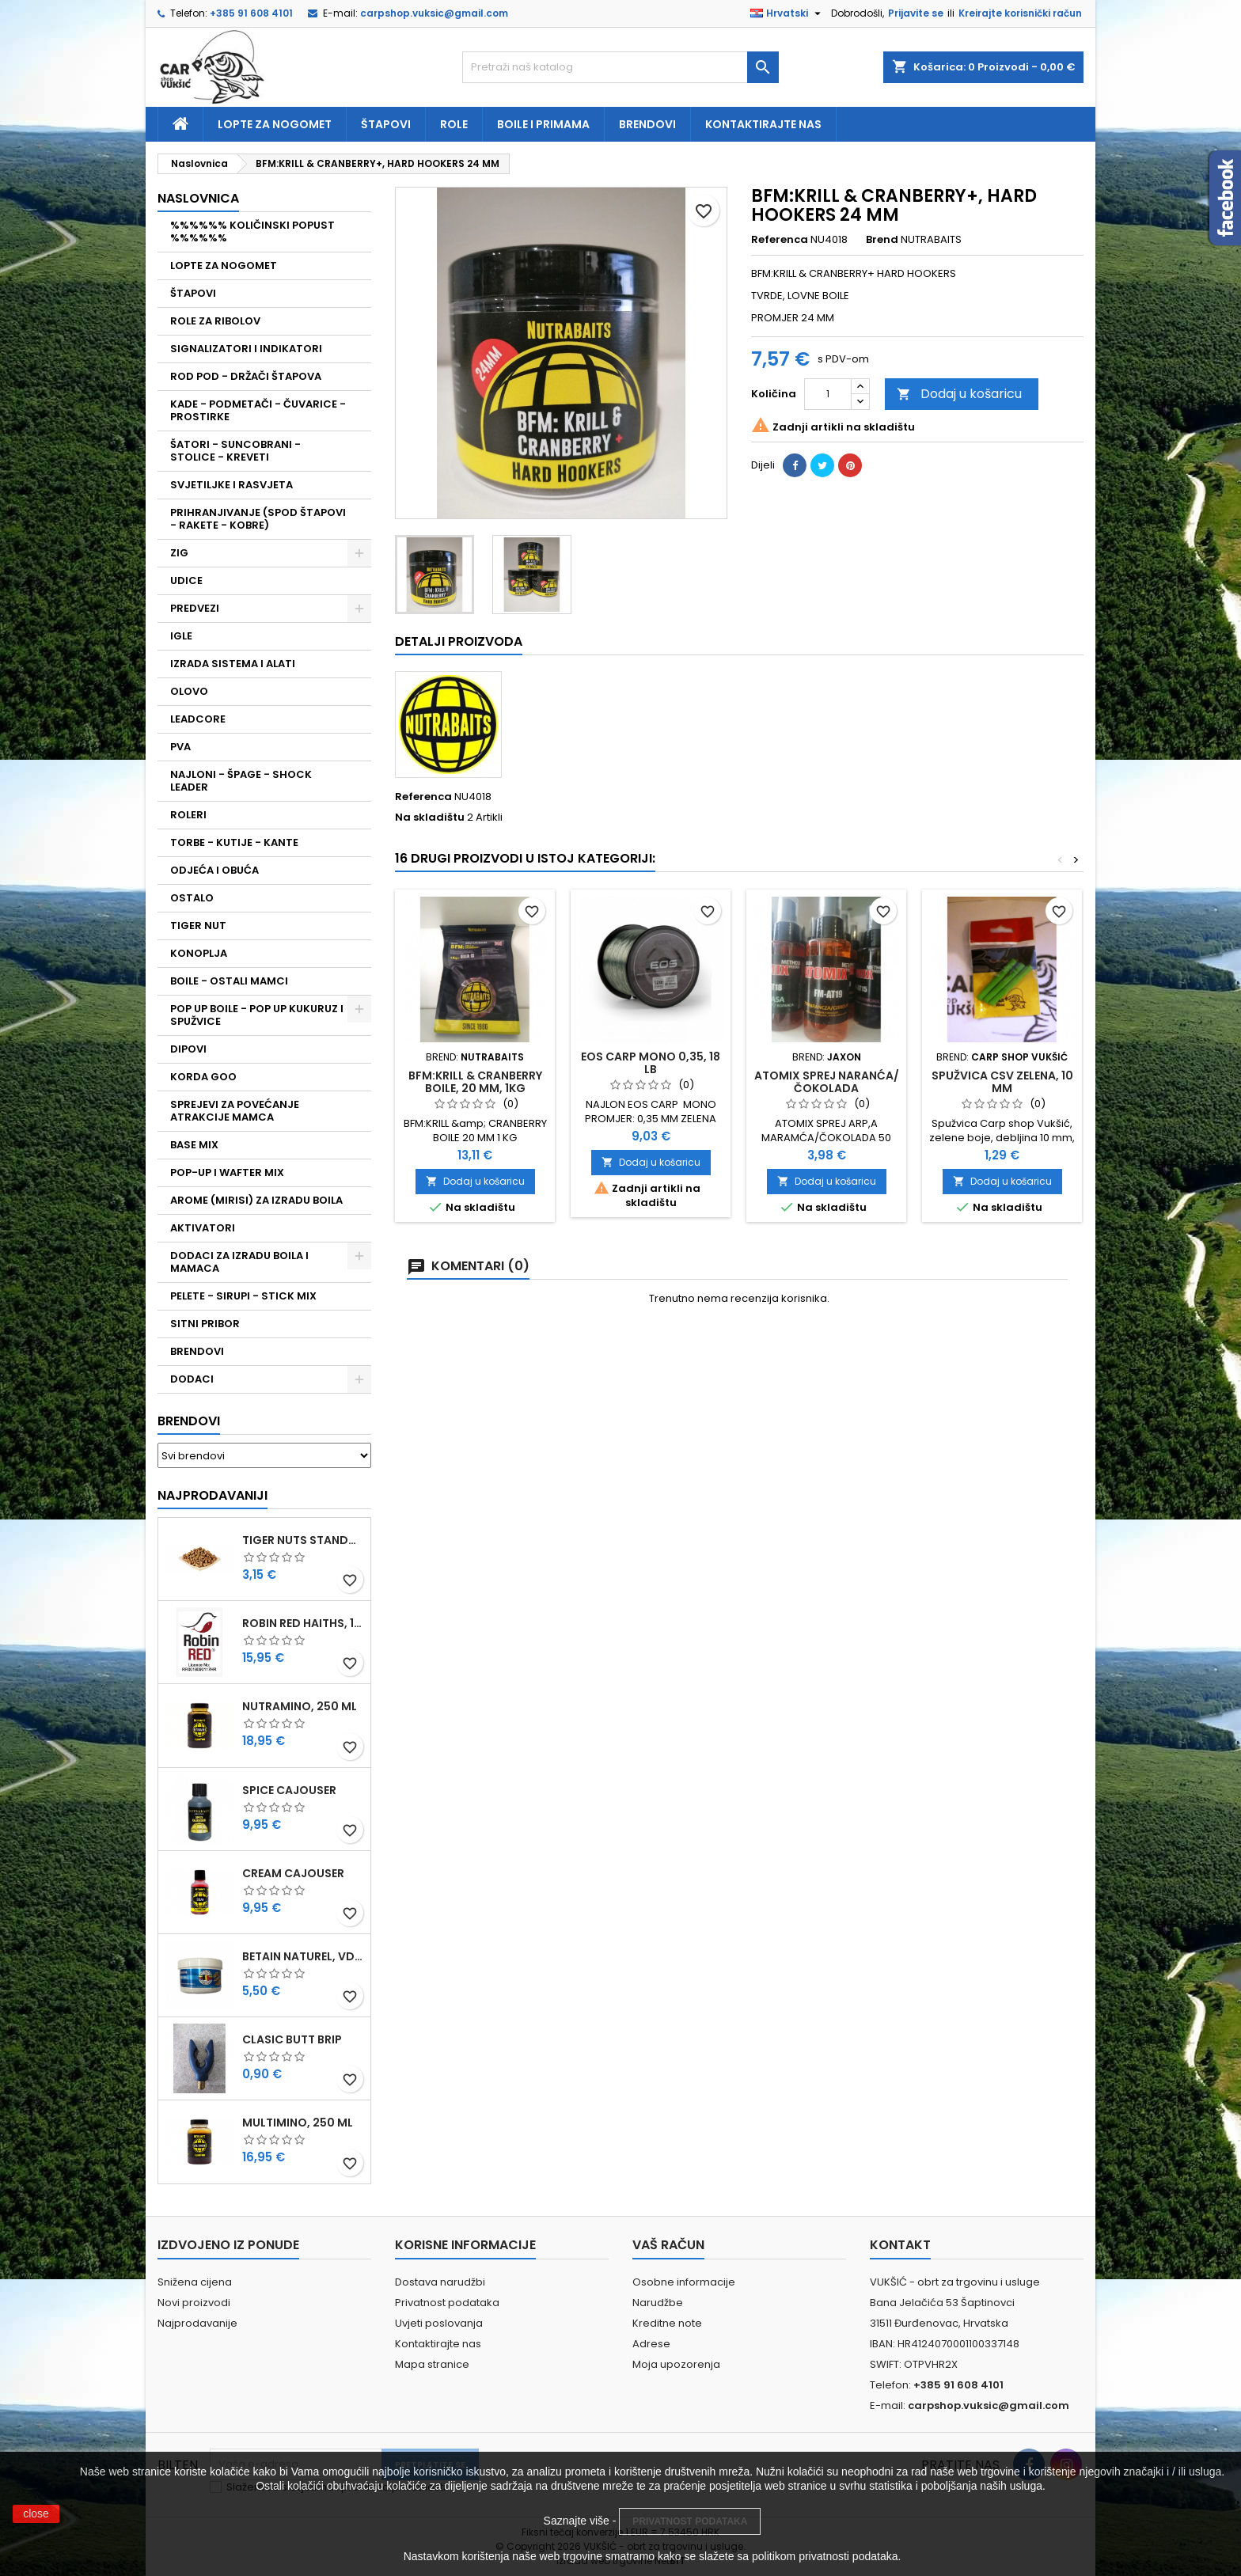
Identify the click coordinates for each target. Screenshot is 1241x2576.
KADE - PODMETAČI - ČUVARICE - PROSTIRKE (258, 410)
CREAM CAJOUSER (293, 1873)
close (36, 2513)
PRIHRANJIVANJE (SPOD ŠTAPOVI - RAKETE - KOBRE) (258, 519)
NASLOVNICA (198, 198)
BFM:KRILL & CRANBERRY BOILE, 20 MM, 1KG (475, 1082)
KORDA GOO (203, 1076)
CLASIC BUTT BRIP (292, 2039)
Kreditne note (667, 2323)
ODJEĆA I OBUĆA (214, 870)
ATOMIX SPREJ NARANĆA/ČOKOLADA (826, 1082)
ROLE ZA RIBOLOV (215, 320)
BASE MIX (194, 1144)
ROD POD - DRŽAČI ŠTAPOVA (245, 376)
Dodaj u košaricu (959, 394)
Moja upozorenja (676, 2364)
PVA (180, 746)
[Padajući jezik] (787, 13)
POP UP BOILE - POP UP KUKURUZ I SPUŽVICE (256, 1015)
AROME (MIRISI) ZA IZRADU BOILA (256, 1200)
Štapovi (386, 124)
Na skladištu (430, 817)
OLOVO (189, 691)
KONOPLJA (198, 953)
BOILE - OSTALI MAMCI (229, 980)
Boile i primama (543, 124)
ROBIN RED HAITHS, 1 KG (303, 1623)
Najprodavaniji (212, 1495)
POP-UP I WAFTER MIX (227, 1172)
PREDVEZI (194, 608)
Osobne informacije (683, 2282)
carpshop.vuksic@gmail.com (434, 13)
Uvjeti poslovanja (439, 2323)
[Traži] (620, 67)
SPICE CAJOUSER (289, 1790)
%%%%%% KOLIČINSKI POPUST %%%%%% (252, 231)
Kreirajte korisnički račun (1020, 13)
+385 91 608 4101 (251, 13)
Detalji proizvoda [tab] (458, 641)
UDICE (186, 580)
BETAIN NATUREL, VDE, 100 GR (303, 1956)
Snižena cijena (194, 2282)
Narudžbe (657, 2302)
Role (454, 124)
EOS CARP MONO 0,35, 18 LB (650, 1063)
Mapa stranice (432, 2364)
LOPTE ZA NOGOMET (223, 265)
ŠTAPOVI (193, 293)
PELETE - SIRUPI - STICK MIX (243, 1295)
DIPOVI (188, 1049)
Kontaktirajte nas (763, 124)
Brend (882, 240)
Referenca (779, 240)
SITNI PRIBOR (205, 1323)
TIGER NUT (198, 925)
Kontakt (900, 2245)
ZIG (179, 552)
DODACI (192, 1379)
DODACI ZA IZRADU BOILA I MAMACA (239, 1262)
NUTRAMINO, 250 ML (299, 1706)
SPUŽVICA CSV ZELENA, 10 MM (1002, 1082)
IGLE (181, 635)
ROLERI (188, 814)
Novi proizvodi (193, 2302)
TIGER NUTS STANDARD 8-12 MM (303, 1540)
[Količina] (828, 394)
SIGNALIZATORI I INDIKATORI (246, 348)
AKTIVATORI (202, 1227)
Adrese (651, 2343)
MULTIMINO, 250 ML (297, 2122)
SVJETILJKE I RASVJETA (231, 484)
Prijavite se (915, 13)
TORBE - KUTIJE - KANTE (234, 842)
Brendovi (647, 124)
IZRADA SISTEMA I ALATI (232, 663)
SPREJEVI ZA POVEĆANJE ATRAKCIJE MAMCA (234, 1111)
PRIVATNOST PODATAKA (689, 2521)
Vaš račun (668, 2245)
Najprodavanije (197, 2323)
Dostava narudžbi (440, 2282)
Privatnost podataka (447, 2302)
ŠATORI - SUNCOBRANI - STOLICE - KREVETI (235, 451)
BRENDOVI (197, 1351)
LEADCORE (198, 719)
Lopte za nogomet (275, 124)
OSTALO (192, 897)
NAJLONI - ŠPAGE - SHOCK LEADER (241, 781)
